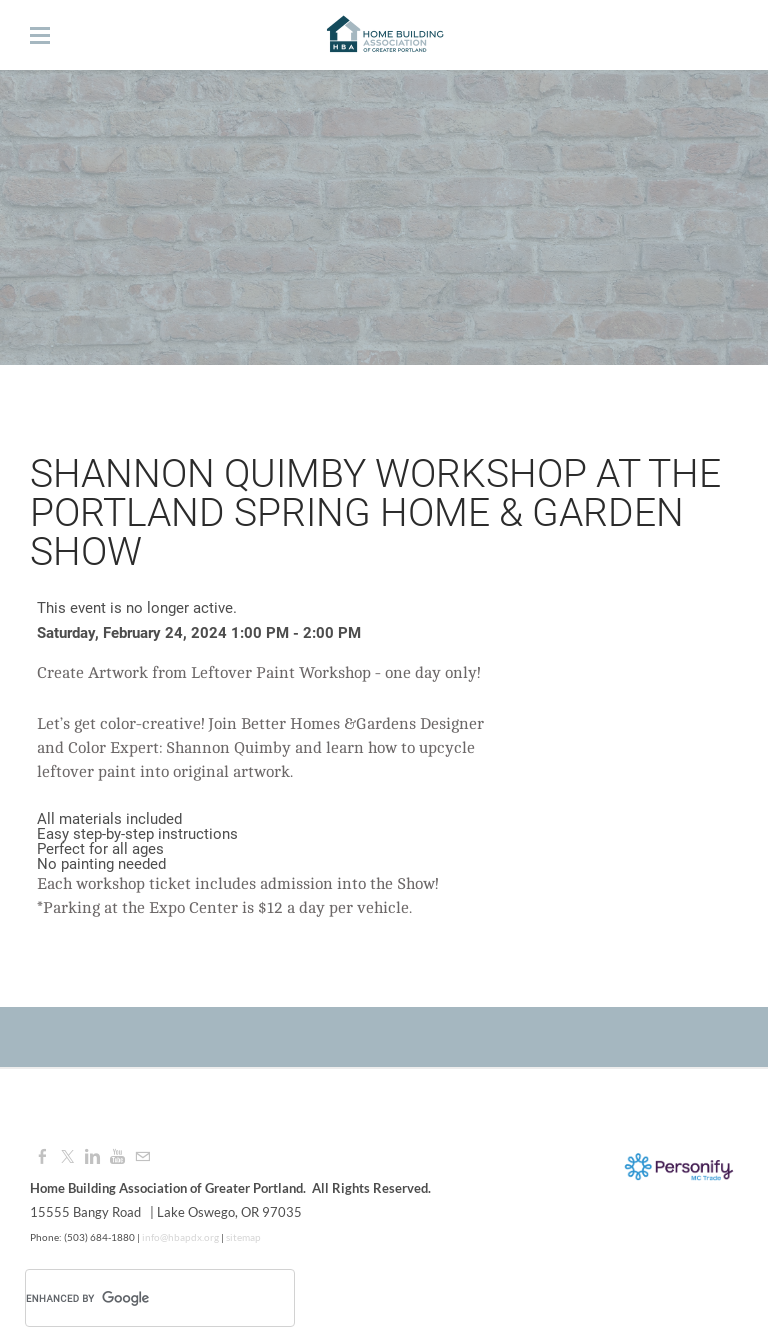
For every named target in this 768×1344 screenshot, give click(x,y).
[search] (134, 1298)
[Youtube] (117, 1157)
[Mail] (142, 1157)
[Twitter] (67, 1157)
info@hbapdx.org (179, 1237)
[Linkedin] (92, 1157)
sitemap (243, 1237)
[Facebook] (42, 1157)
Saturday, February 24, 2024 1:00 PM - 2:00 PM (199, 633)
